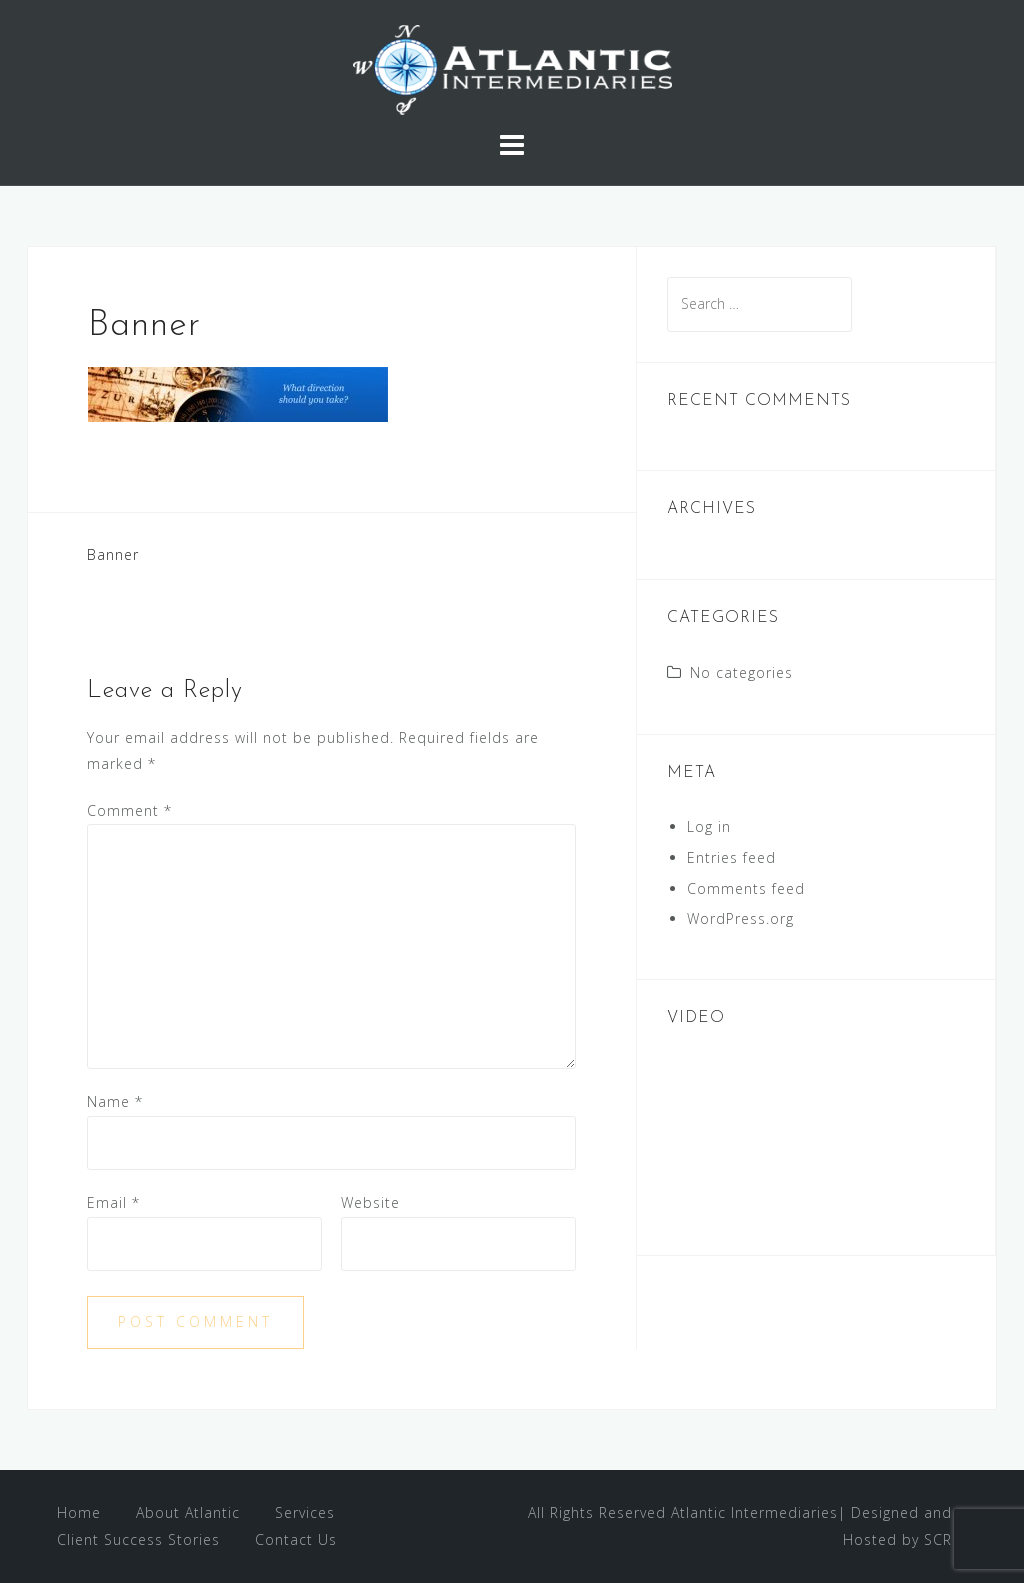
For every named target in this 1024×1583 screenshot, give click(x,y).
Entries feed (731, 857)
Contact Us (296, 1539)
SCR (938, 1539)
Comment (129, 810)
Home (79, 1512)
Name (115, 1101)
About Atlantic (188, 1512)
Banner (113, 554)
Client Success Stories (138, 1539)
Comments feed (746, 888)
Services (305, 1512)
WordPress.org (740, 918)
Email (113, 1202)
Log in (709, 826)
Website (370, 1202)
